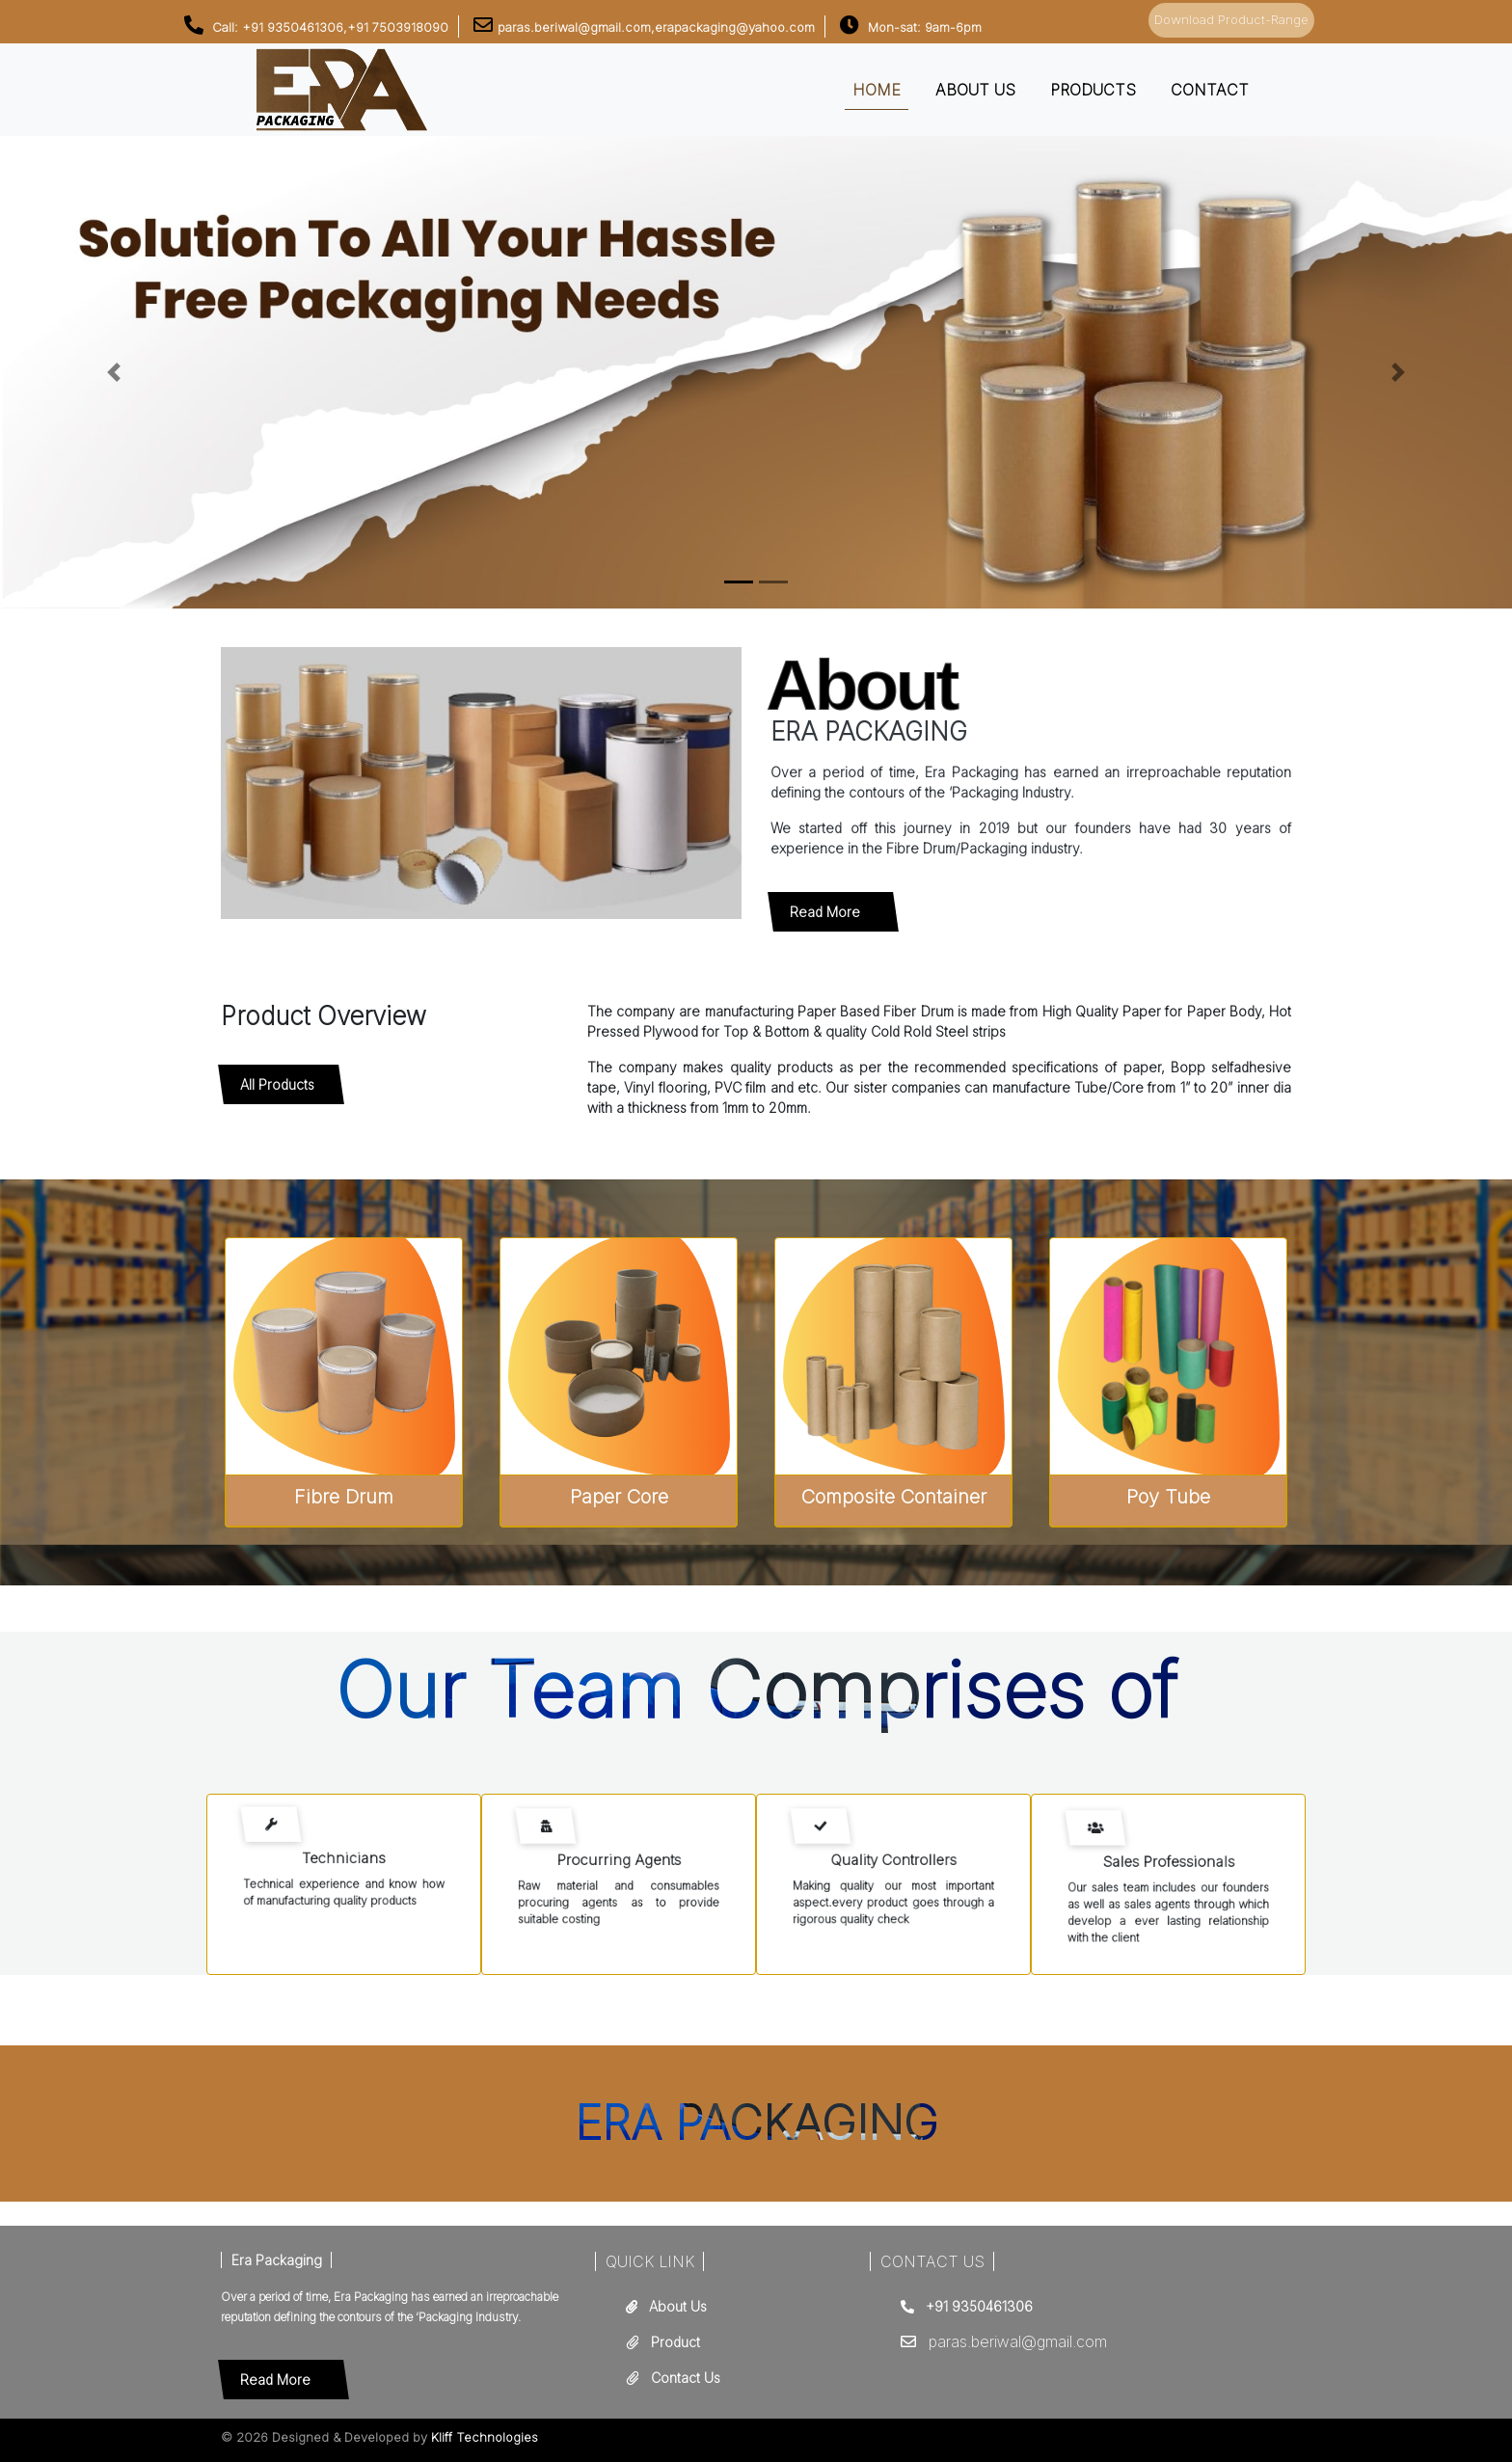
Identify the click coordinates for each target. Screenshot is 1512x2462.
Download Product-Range (1231, 19)
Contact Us (685, 2377)
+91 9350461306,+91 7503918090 (345, 27)
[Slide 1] (773, 582)
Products (1093, 89)
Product (675, 2342)
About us (975, 89)
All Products (277, 1084)
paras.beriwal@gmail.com (1018, 2341)
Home (876, 89)
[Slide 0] (738, 582)
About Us (678, 2306)
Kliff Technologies (484, 2437)
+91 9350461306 (979, 2306)
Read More (825, 912)
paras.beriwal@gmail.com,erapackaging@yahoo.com (656, 27)
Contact (1210, 89)
